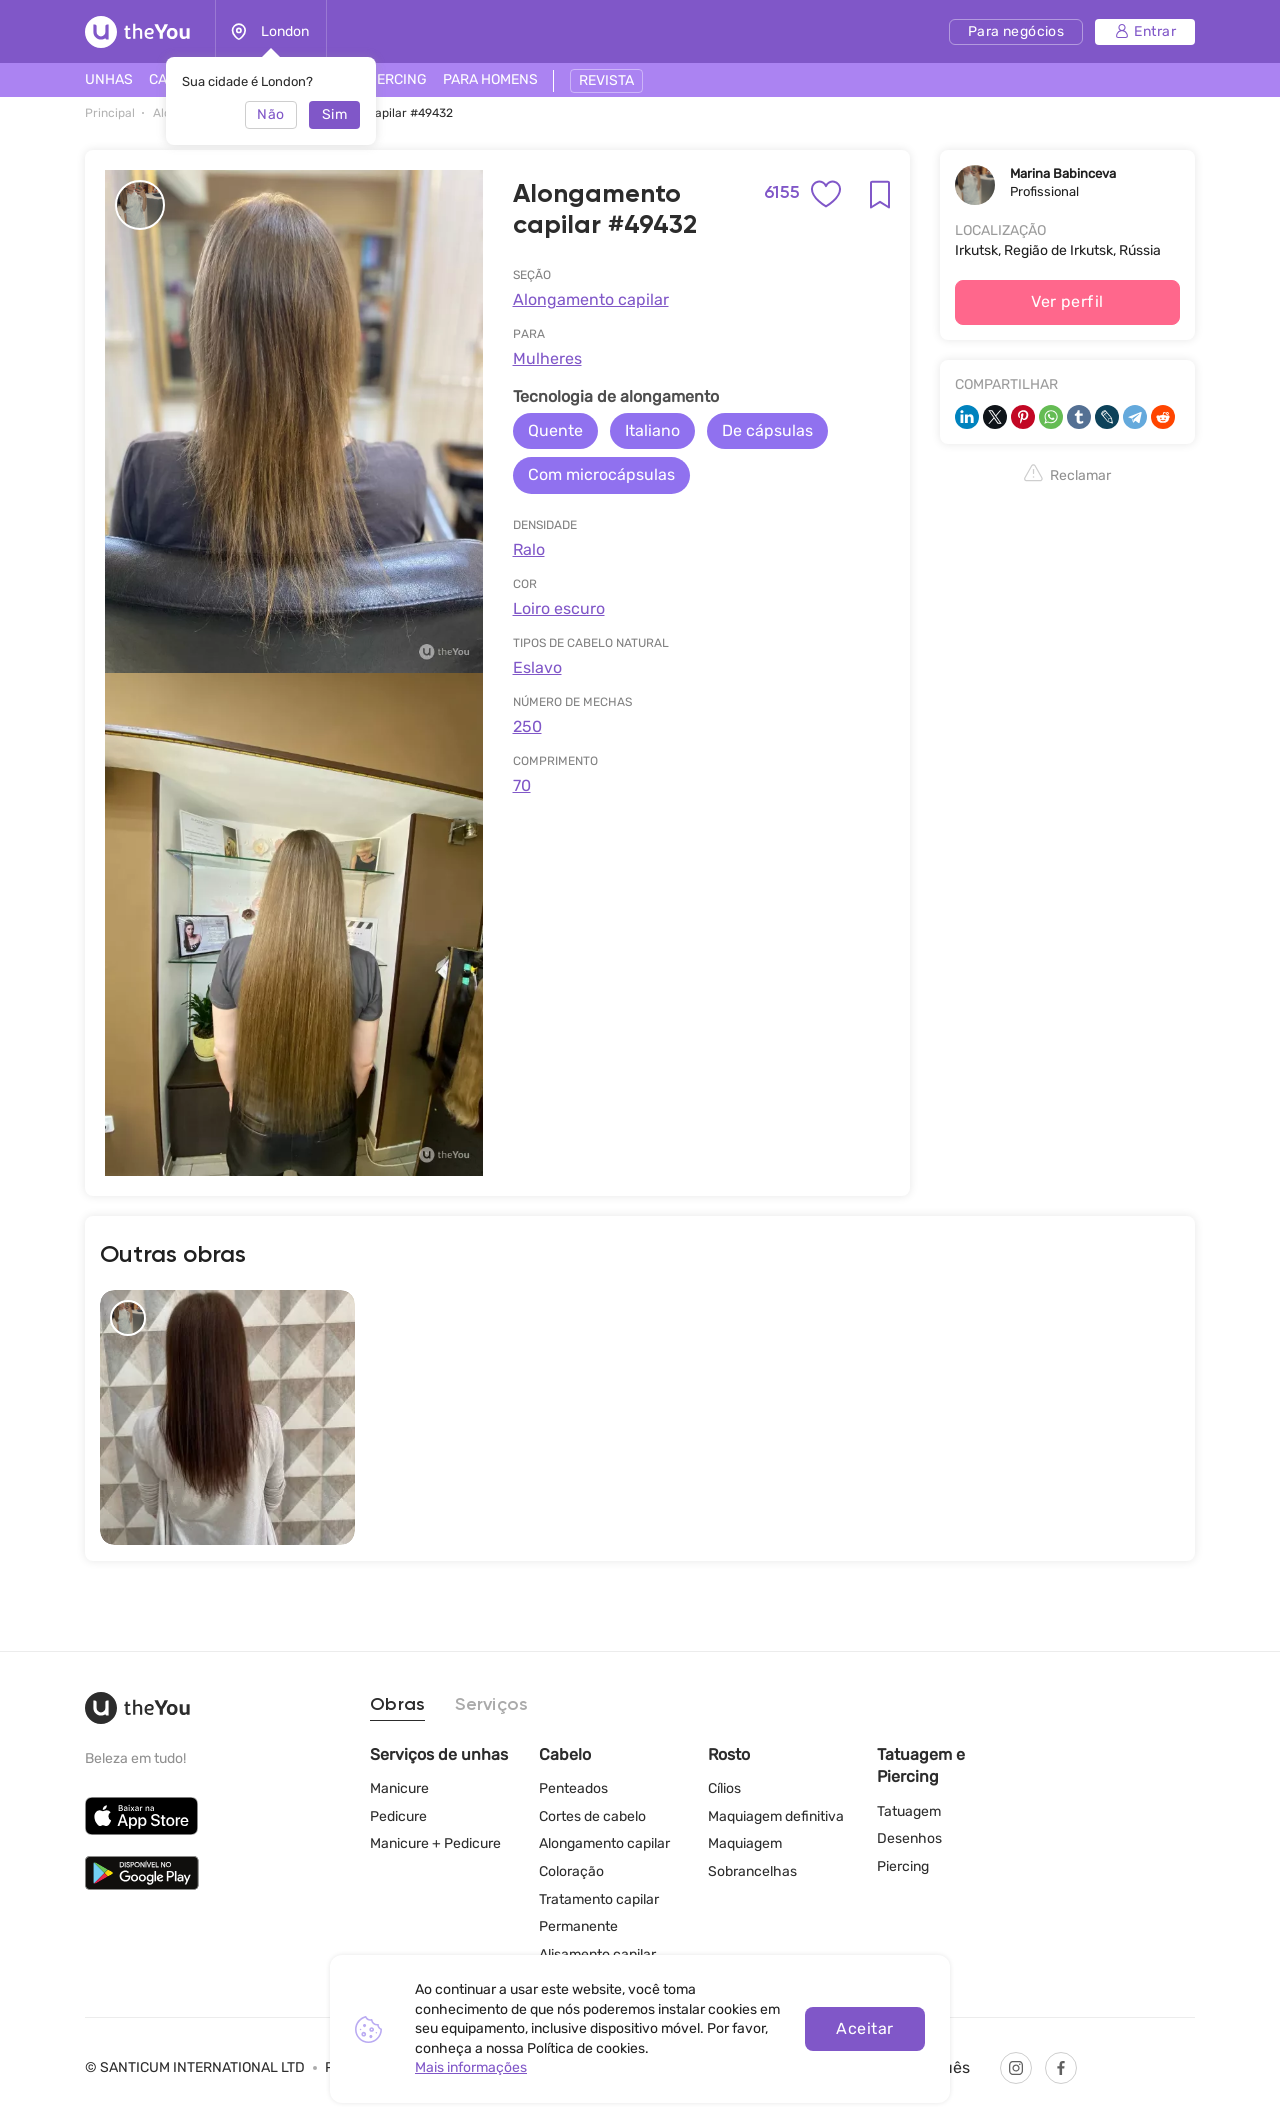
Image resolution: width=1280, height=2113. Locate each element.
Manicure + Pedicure (435, 1843)
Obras (397, 1705)
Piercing (903, 1866)
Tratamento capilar (599, 1899)
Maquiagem (745, 1843)
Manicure (399, 1788)
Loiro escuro (559, 608)
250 (527, 726)
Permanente (578, 1926)
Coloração (571, 1871)
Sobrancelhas (752, 1871)
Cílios (724, 1788)
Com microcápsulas (601, 474)
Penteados (573, 1788)
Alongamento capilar (591, 299)
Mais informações (471, 2067)
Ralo (529, 549)
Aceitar (864, 2028)
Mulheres (547, 358)
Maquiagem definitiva (776, 1816)
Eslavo (537, 667)
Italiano (652, 430)
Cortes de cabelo (592, 1816)
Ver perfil (1067, 301)
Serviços (491, 1705)
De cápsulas (767, 430)
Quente (555, 430)
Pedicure (398, 1816)
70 (522, 785)
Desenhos (909, 1838)
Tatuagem (909, 1811)
